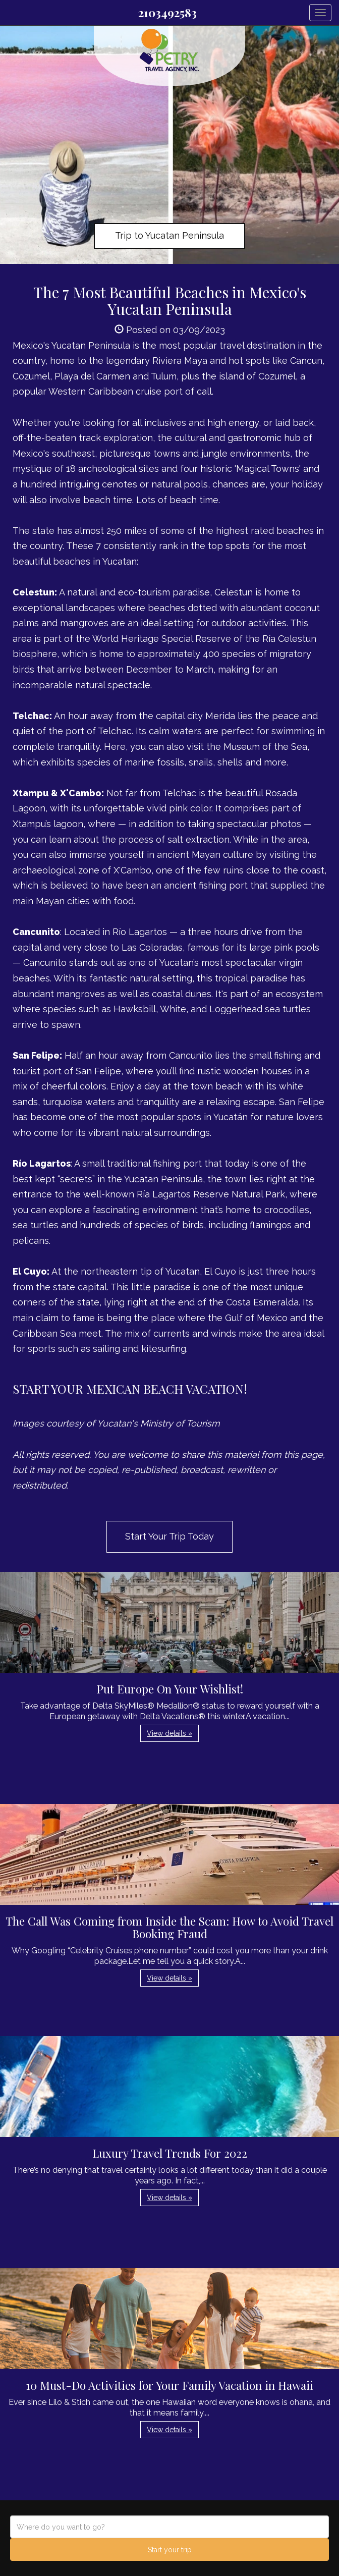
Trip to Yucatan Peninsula (169, 235)
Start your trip (170, 2550)
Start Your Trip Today (169, 1536)
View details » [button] (169, 1733)
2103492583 (167, 12)
